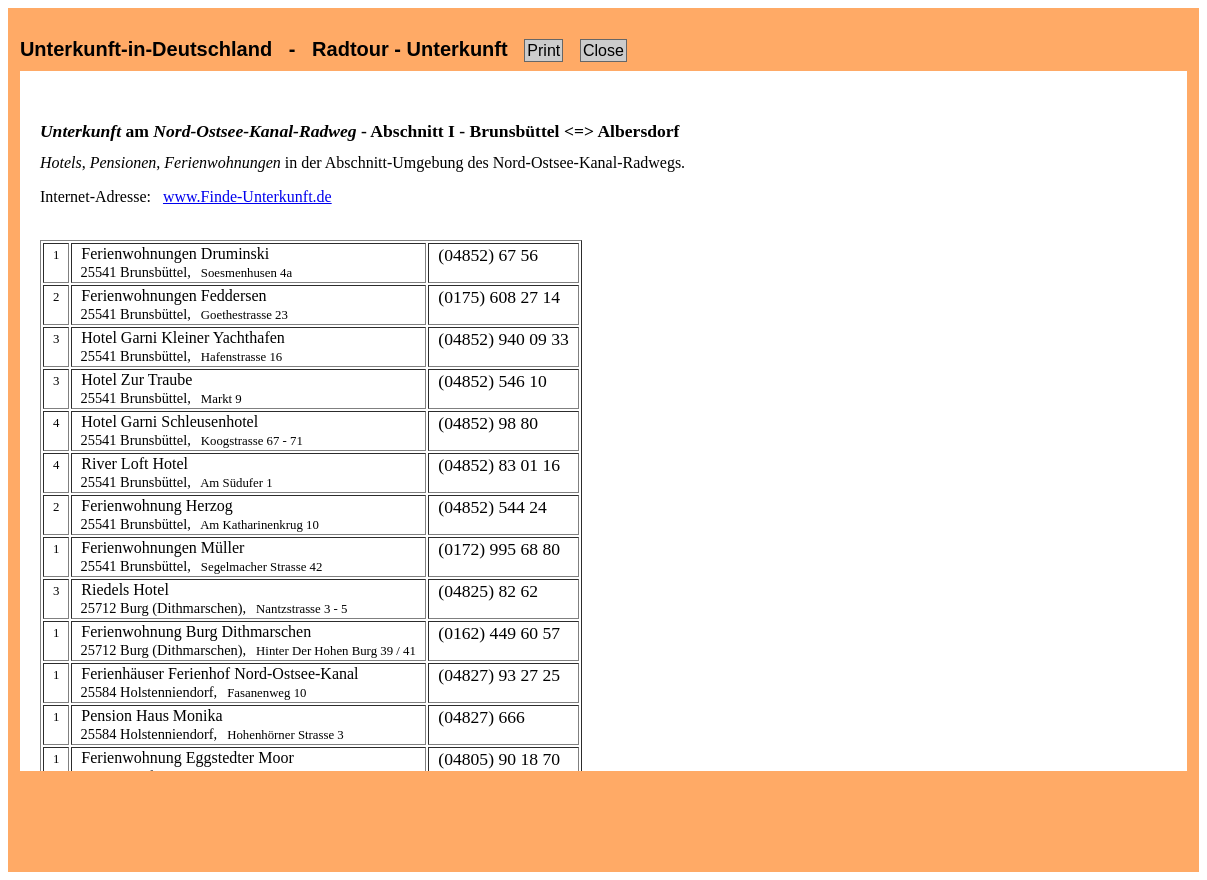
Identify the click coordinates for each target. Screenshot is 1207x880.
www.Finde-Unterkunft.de (247, 196)
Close (603, 50)
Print (543, 50)
